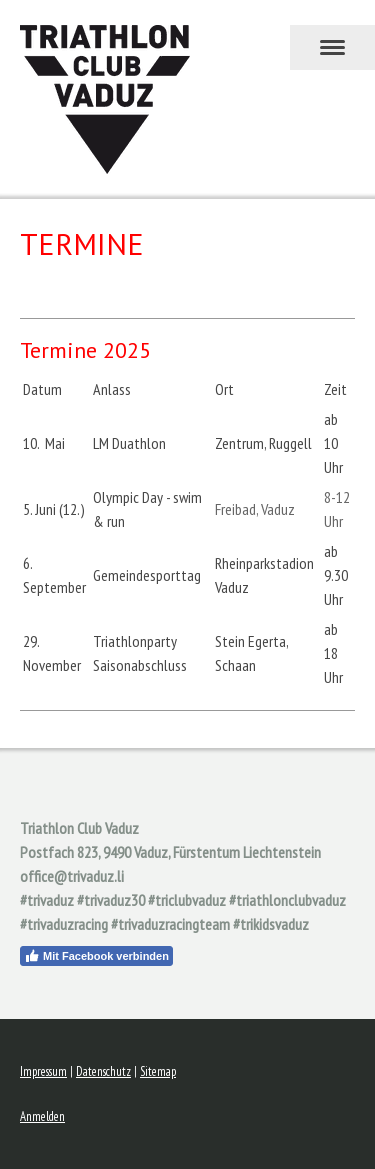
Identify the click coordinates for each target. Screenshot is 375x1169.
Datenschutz (103, 1071)
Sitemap (158, 1071)
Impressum (43, 1071)
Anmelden (42, 1116)
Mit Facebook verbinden (96, 956)
